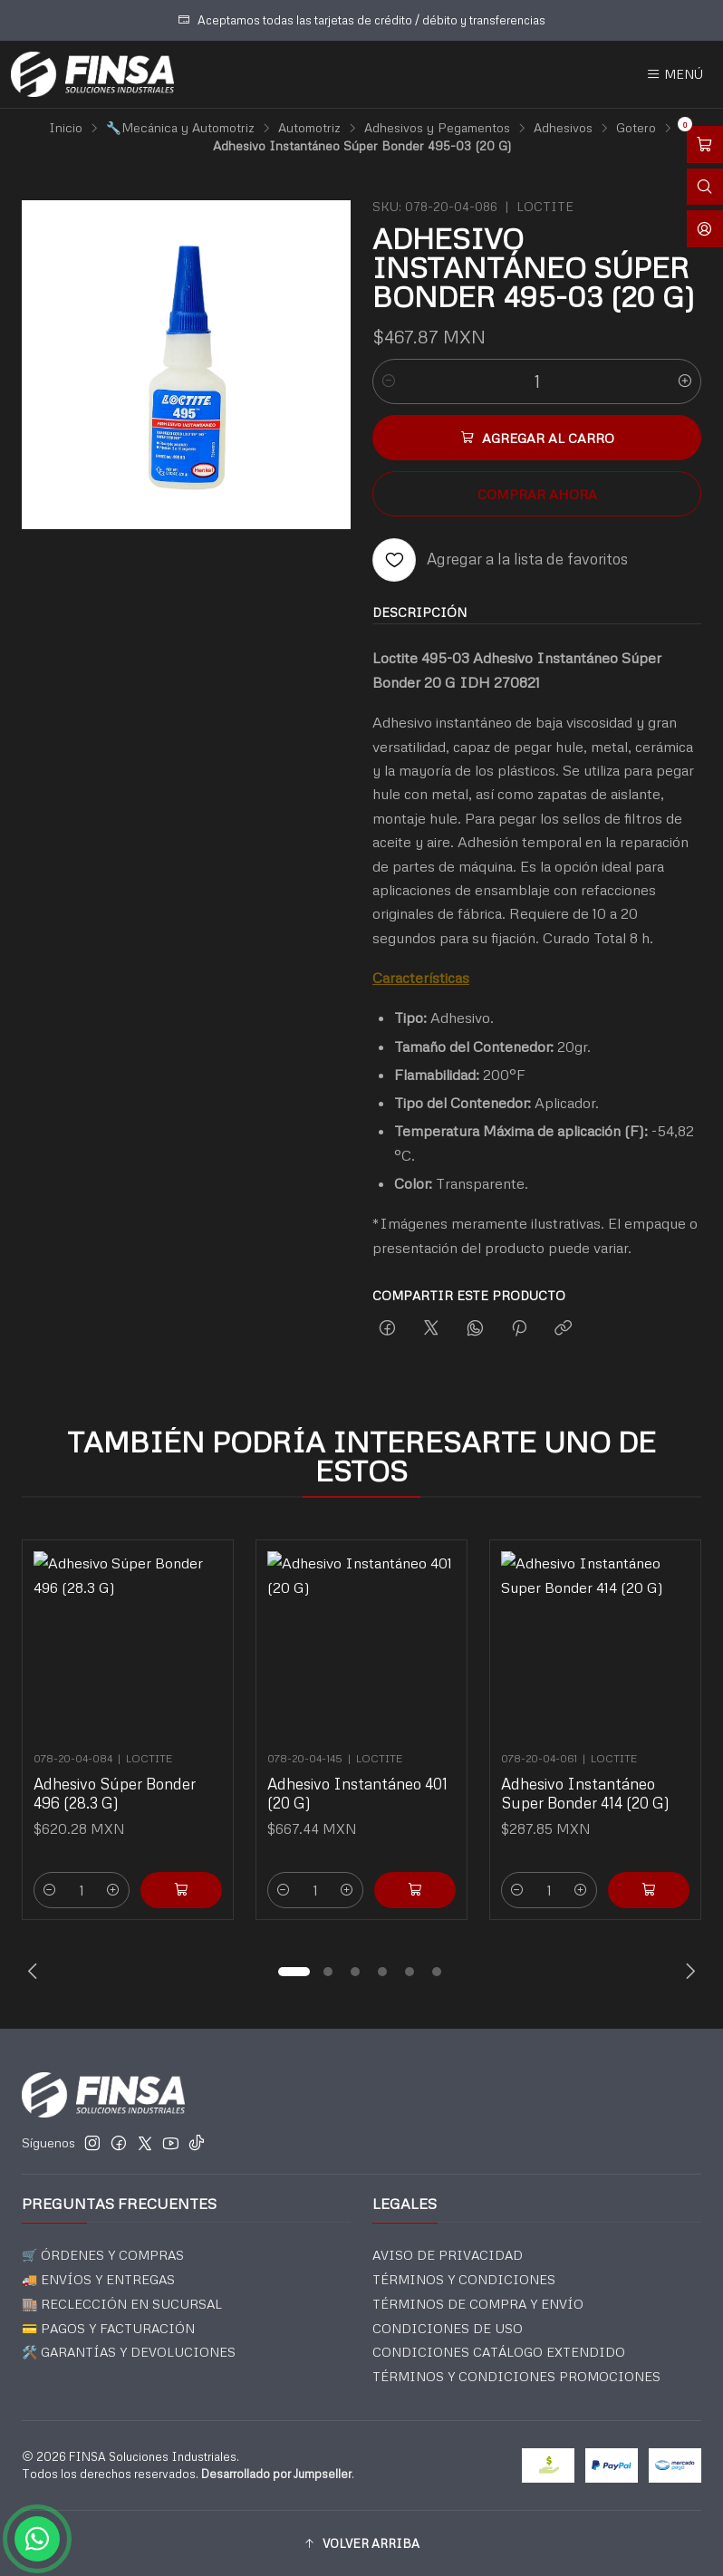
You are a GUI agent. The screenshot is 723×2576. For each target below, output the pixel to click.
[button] (293, 1972)
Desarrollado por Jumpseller (276, 2473)
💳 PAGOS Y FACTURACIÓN (108, 2328)
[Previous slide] (35, 1972)
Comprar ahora (537, 494)
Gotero (636, 127)
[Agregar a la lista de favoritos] (500, 560)
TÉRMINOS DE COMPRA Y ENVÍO (477, 2303)
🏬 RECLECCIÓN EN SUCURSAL (122, 2303)
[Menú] (674, 74)
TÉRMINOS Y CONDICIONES (463, 2279)
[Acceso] (705, 228)
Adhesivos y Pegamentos (437, 127)
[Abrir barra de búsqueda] (705, 187)
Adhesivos (563, 127)
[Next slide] (687, 1972)
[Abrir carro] (705, 144)
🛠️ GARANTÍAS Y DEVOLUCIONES (129, 2351)
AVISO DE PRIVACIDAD (447, 2254)
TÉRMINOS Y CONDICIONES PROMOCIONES (516, 2376)
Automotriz (309, 127)
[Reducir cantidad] (388, 381)
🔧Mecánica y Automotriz (180, 127)
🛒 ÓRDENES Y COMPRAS (103, 2254)
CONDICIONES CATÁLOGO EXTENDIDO (498, 2351)
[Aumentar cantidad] (685, 381)
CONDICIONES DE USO (447, 2328)
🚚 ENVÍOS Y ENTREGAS (98, 2279)
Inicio (65, 127)
